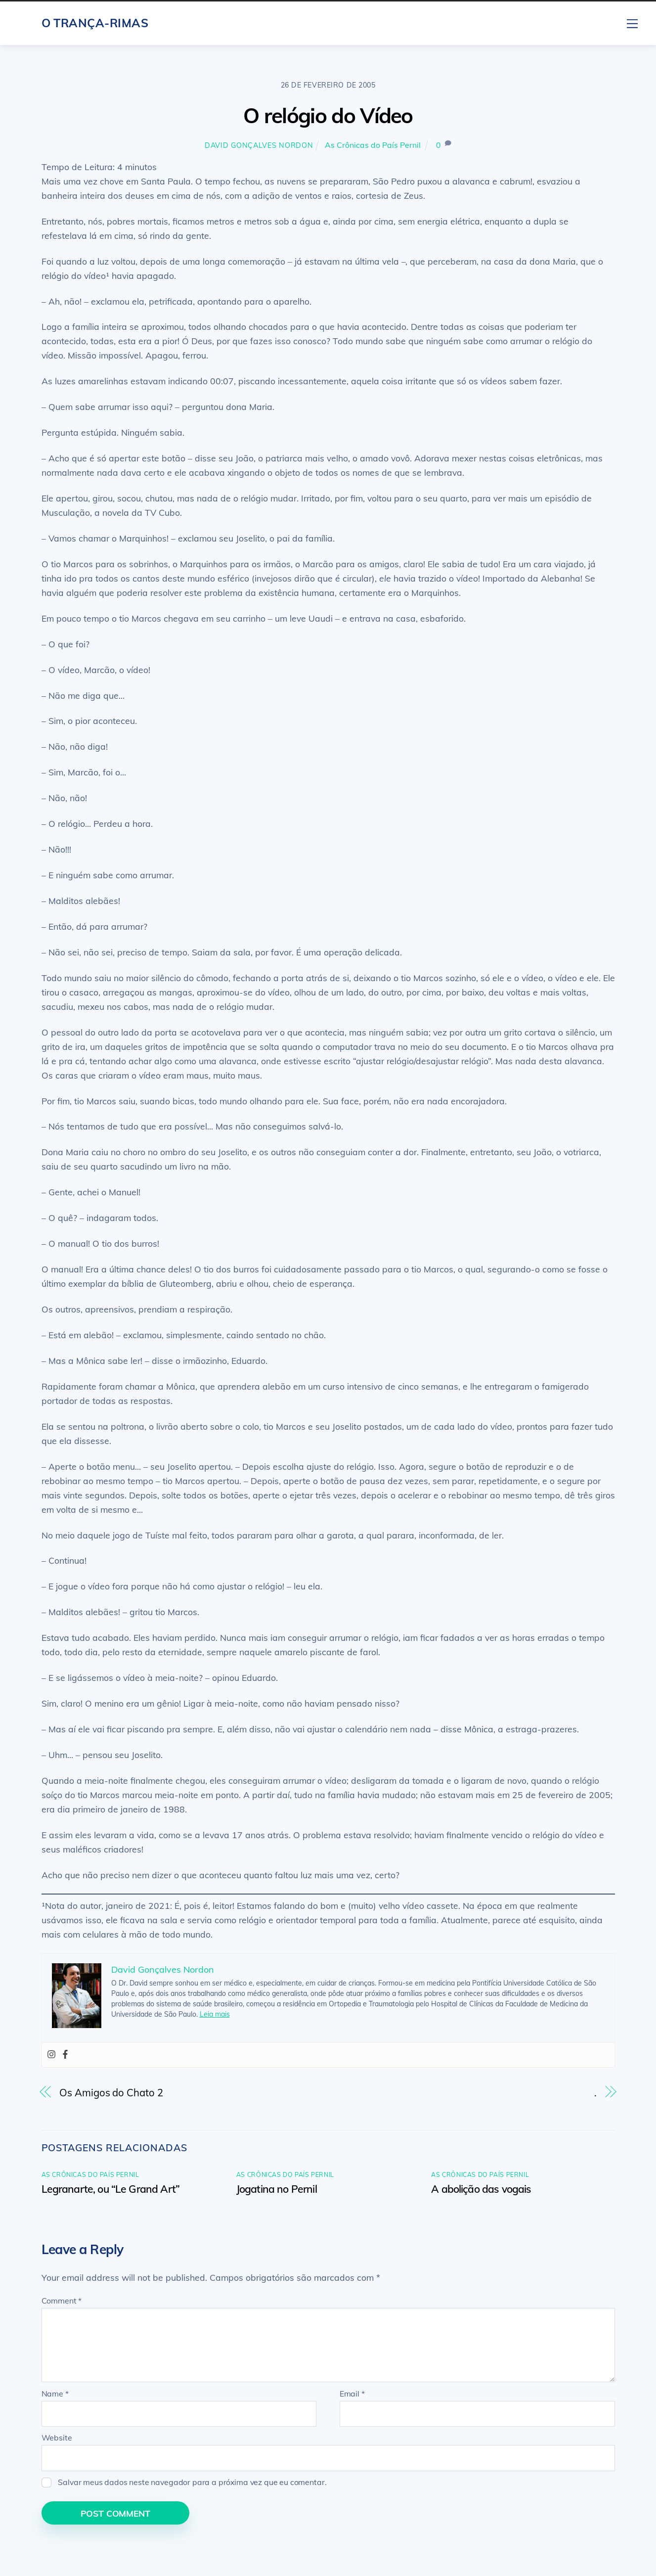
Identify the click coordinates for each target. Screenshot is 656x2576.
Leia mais (215, 2014)
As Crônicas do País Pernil (373, 145)
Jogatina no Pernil (276, 2188)
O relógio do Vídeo (328, 115)
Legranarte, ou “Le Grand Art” (111, 2188)
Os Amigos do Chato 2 (111, 2092)
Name (55, 2393)
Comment (62, 2300)
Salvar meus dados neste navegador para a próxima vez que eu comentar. (192, 2482)
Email (352, 2393)
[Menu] (632, 22)
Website (57, 2437)
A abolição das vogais (481, 2188)
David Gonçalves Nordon (259, 145)
